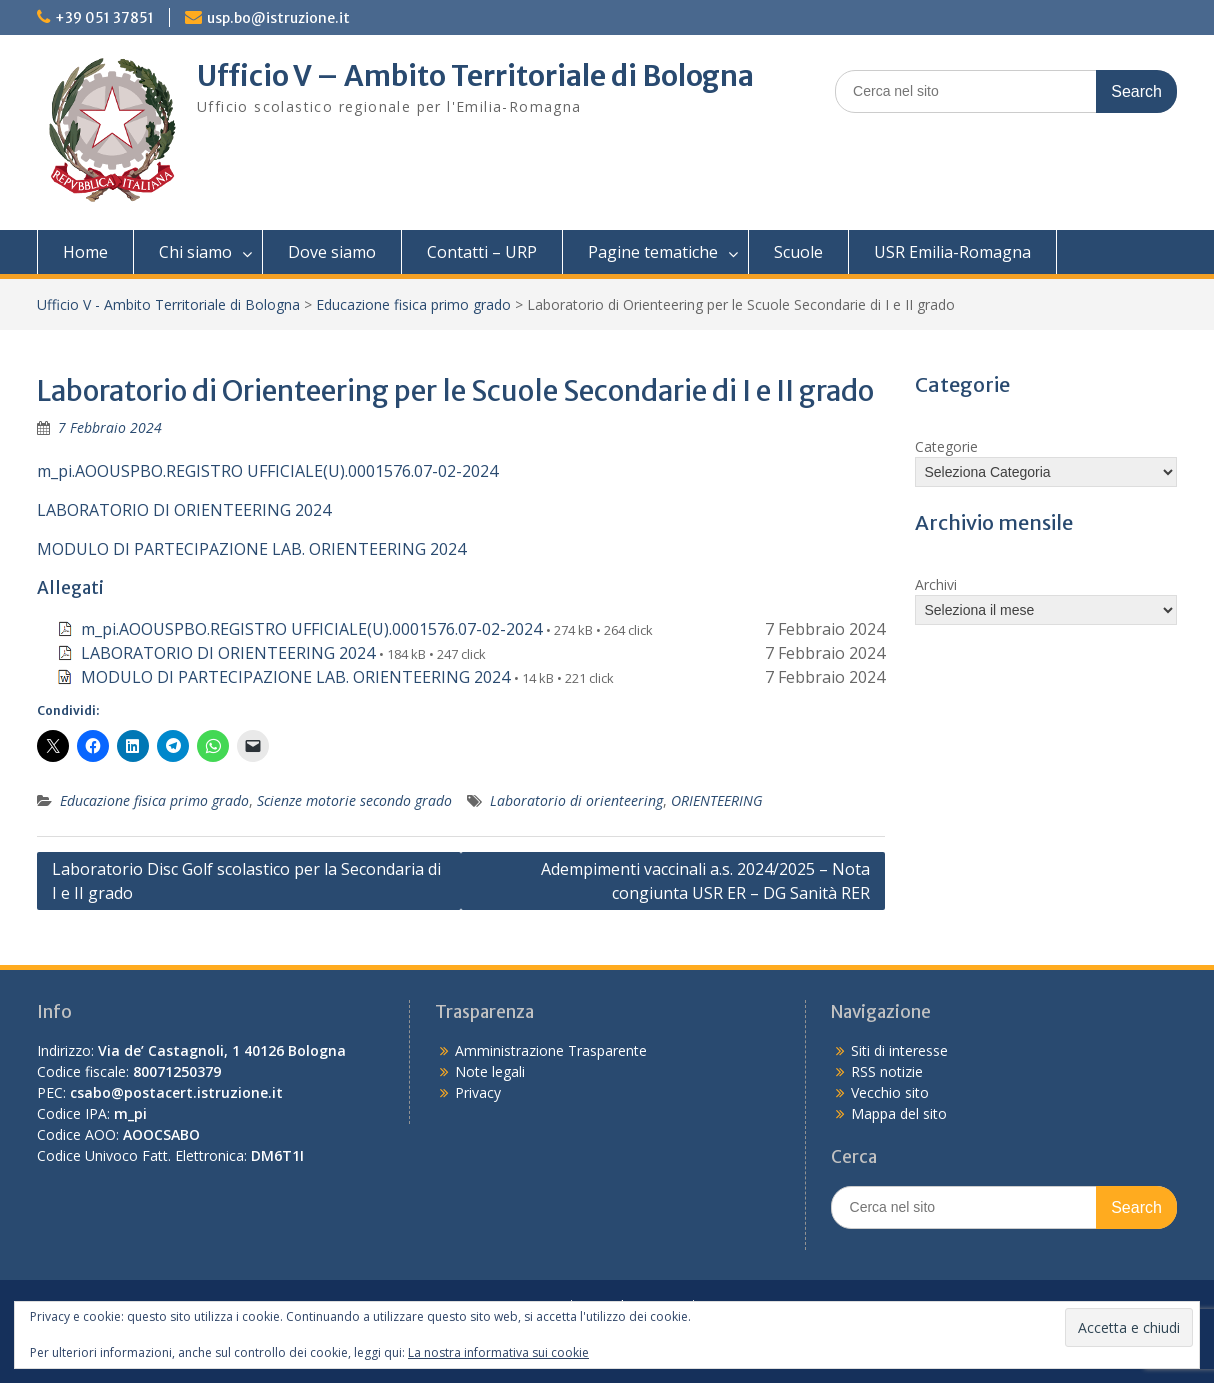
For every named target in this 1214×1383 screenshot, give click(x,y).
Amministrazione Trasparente (551, 1050)
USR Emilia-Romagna (952, 252)
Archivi (936, 584)
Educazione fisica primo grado (413, 304)
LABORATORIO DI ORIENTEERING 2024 (184, 510)
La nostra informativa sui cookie (498, 1352)
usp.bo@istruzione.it (278, 18)
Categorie (946, 446)
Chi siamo (195, 252)
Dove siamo (332, 252)
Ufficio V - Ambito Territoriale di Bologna (168, 304)
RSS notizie (887, 1071)
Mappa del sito (899, 1113)
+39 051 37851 (104, 18)
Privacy (478, 1092)
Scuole (798, 252)
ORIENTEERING (717, 800)
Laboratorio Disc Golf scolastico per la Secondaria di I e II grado (246, 881)
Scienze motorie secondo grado (354, 800)
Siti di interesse (899, 1050)
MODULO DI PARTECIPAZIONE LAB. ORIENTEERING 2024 (251, 549)
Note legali (490, 1071)
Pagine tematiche (653, 252)
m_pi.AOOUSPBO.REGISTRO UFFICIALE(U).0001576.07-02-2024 (267, 471)
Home (85, 252)
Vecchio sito (890, 1092)
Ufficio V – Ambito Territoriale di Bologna (475, 76)
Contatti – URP (482, 252)
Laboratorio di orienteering (576, 800)
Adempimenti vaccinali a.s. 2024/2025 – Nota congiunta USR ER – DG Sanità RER (705, 881)
